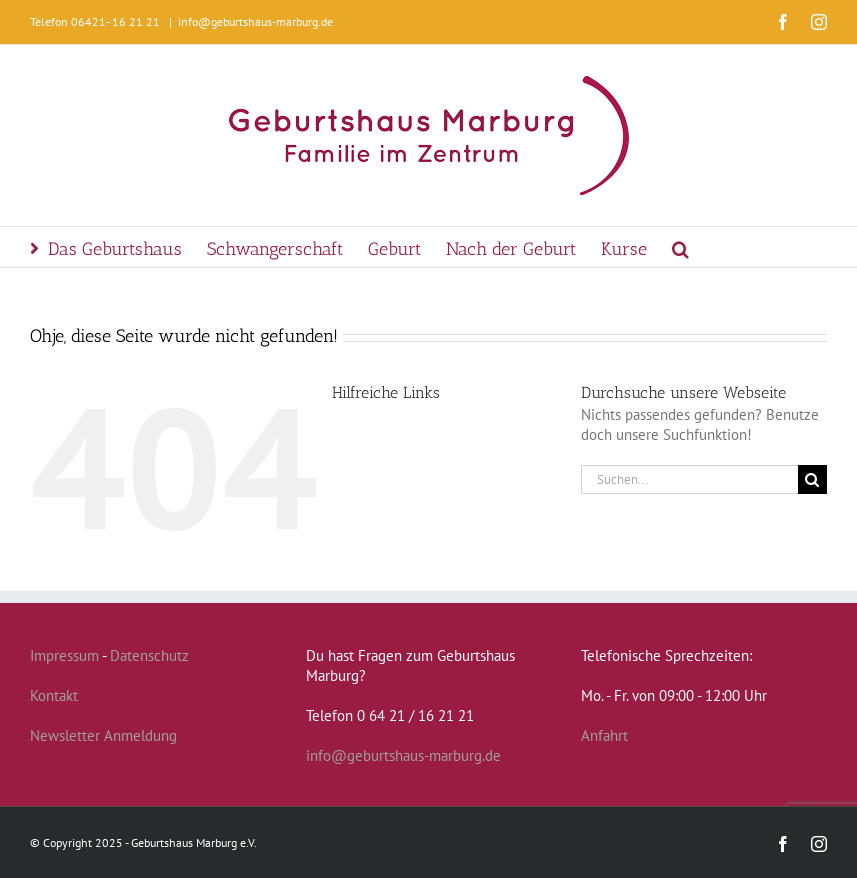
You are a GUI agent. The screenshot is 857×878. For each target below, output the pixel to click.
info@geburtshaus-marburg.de (255, 21)
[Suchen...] (689, 479)
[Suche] (812, 479)
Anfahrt (604, 735)
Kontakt (54, 695)
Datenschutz (149, 655)
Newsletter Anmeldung (103, 735)
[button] (680, 247)
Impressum (64, 655)
